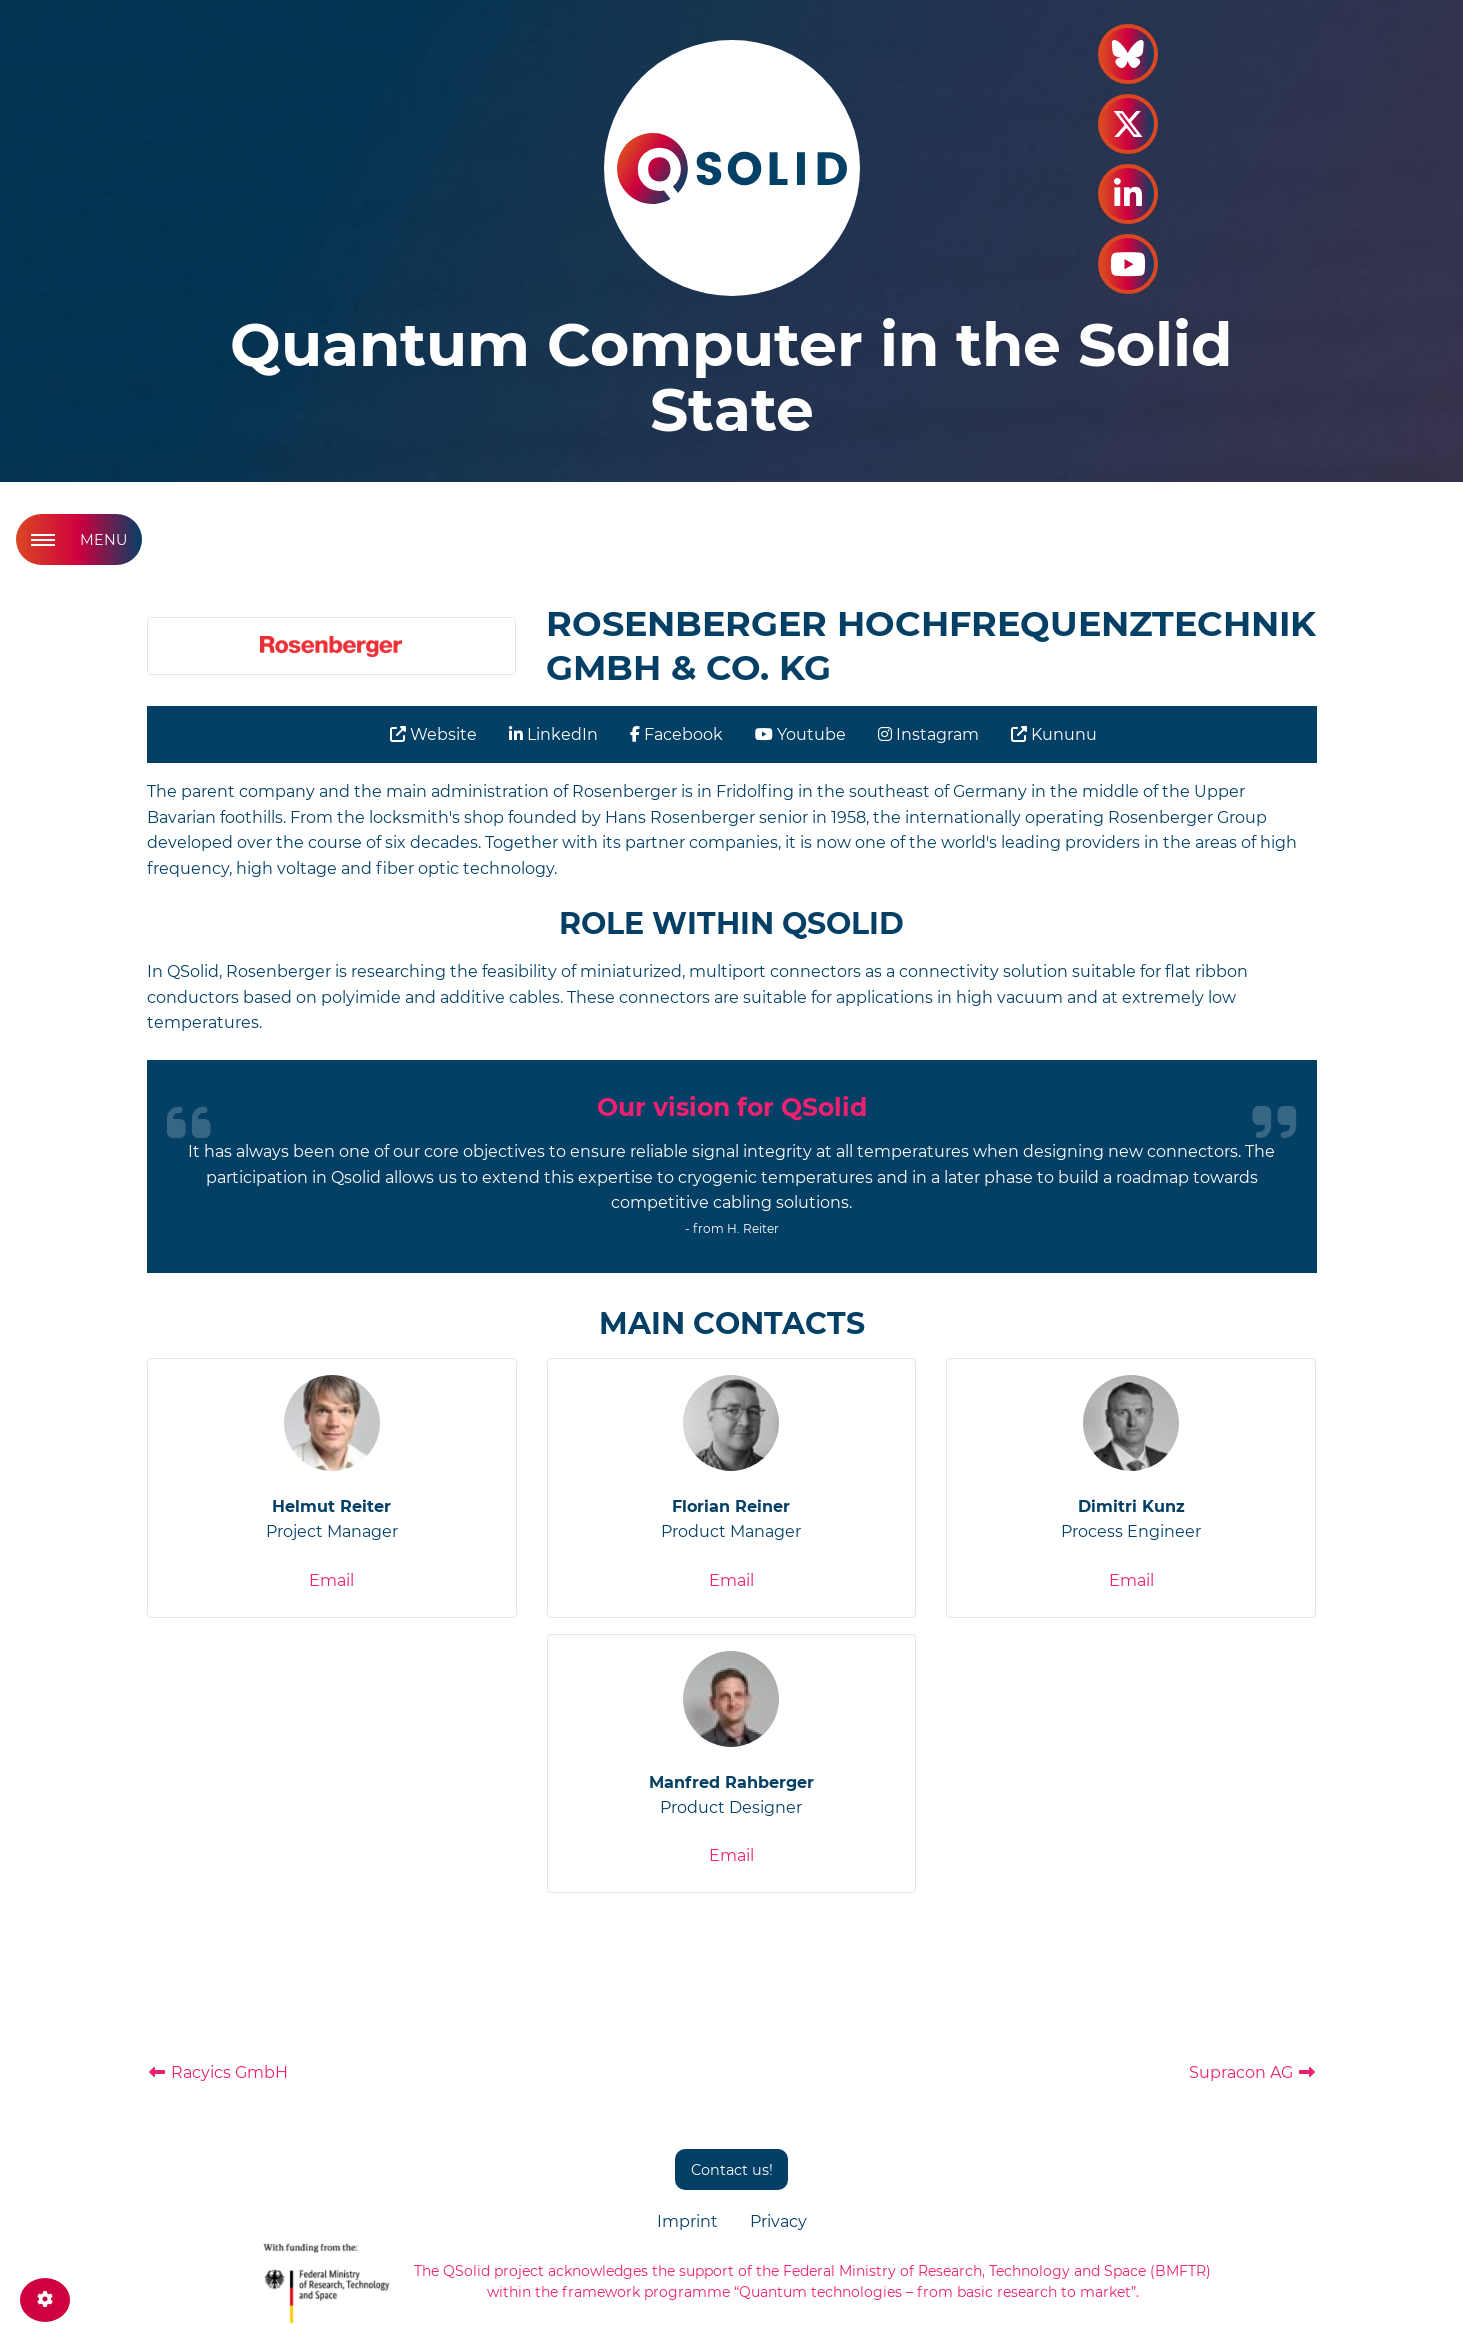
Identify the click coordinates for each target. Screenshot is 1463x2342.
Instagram (928, 734)
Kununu (1054, 734)
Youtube (800, 734)
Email (331, 1580)
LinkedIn (553, 734)
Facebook (676, 734)
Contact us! (732, 2170)
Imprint (687, 2221)
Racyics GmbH (217, 2072)
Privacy (778, 2221)
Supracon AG (1253, 2072)
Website (433, 734)
